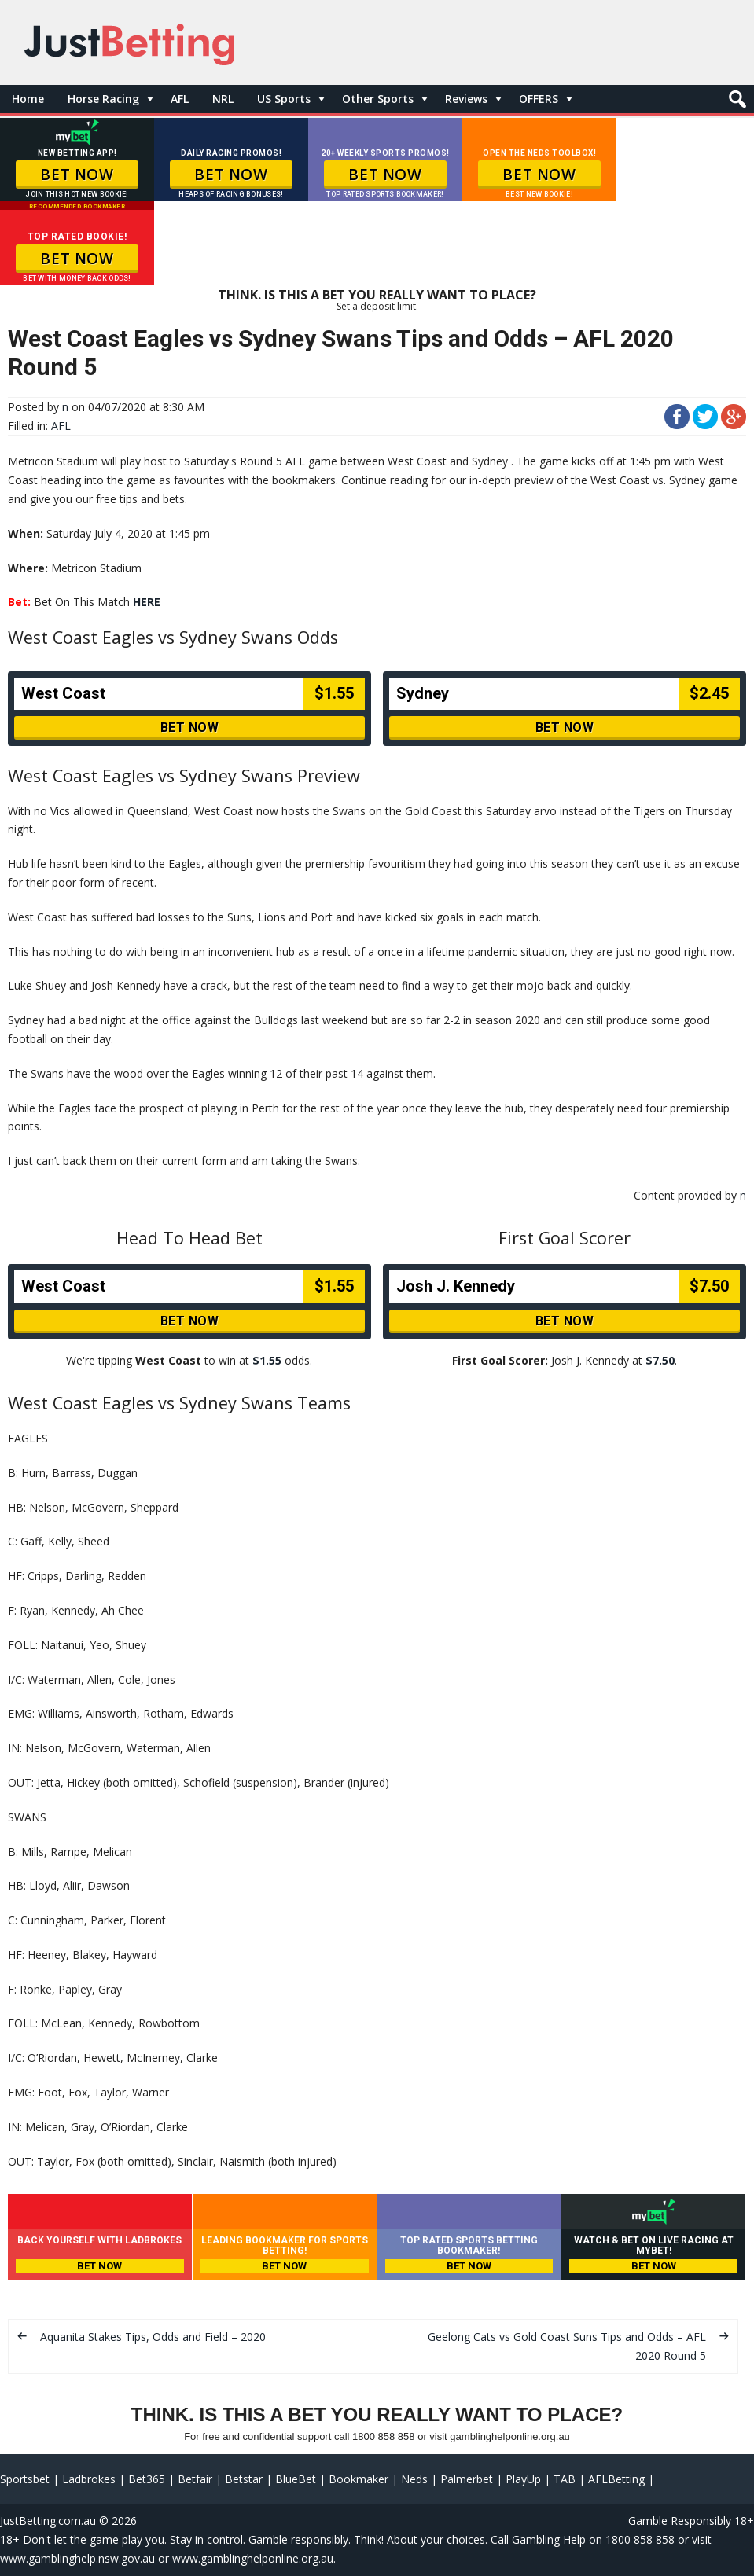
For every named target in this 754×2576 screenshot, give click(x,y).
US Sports (284, 98)
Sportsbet (25, 2478)
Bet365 (146, 2478)
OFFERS (538, 98)
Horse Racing (103, 98)
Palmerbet (466, 2478)
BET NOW (76, 174)
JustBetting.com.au (48, 2520)
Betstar (244, 2478)
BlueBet (295, 2478)
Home (28, 98)
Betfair (195, 2478)
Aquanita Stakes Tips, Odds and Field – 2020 (153, 2336)
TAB (565, 2478)
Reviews (466, 98)
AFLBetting (616, 2478)
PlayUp (523, 2478)
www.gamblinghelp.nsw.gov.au (77, 2558)
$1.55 (266, 1360)
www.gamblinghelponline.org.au (252, 2558)
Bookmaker (358, 2478)
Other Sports (378, 98)
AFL (180, 98)
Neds (414, 2478)
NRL (223, 98)
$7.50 (660, 1360)
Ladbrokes (89, 2478)
